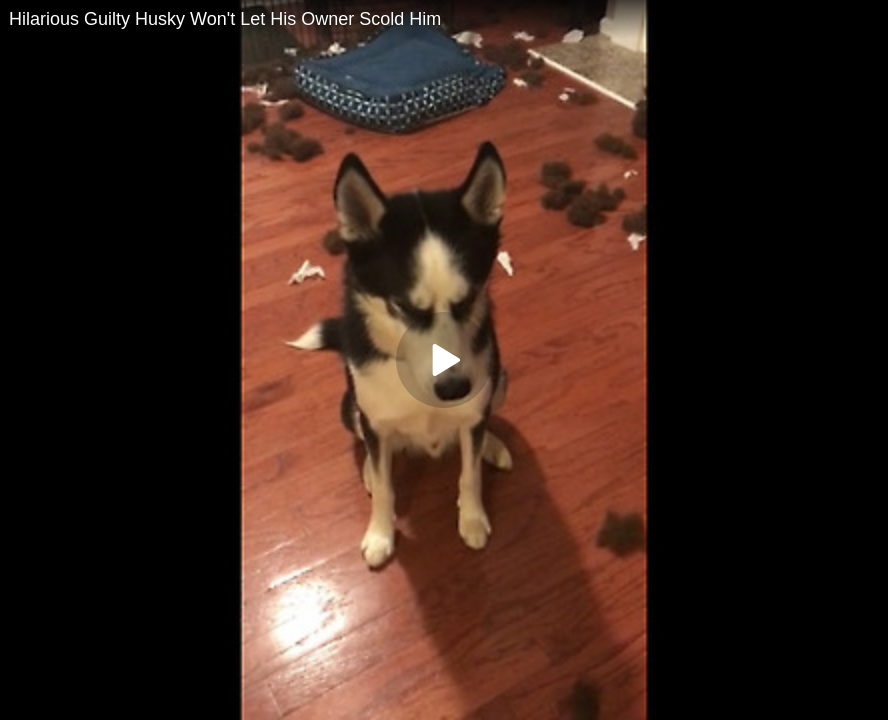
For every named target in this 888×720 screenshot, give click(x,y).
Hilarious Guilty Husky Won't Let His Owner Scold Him (225, 19)
